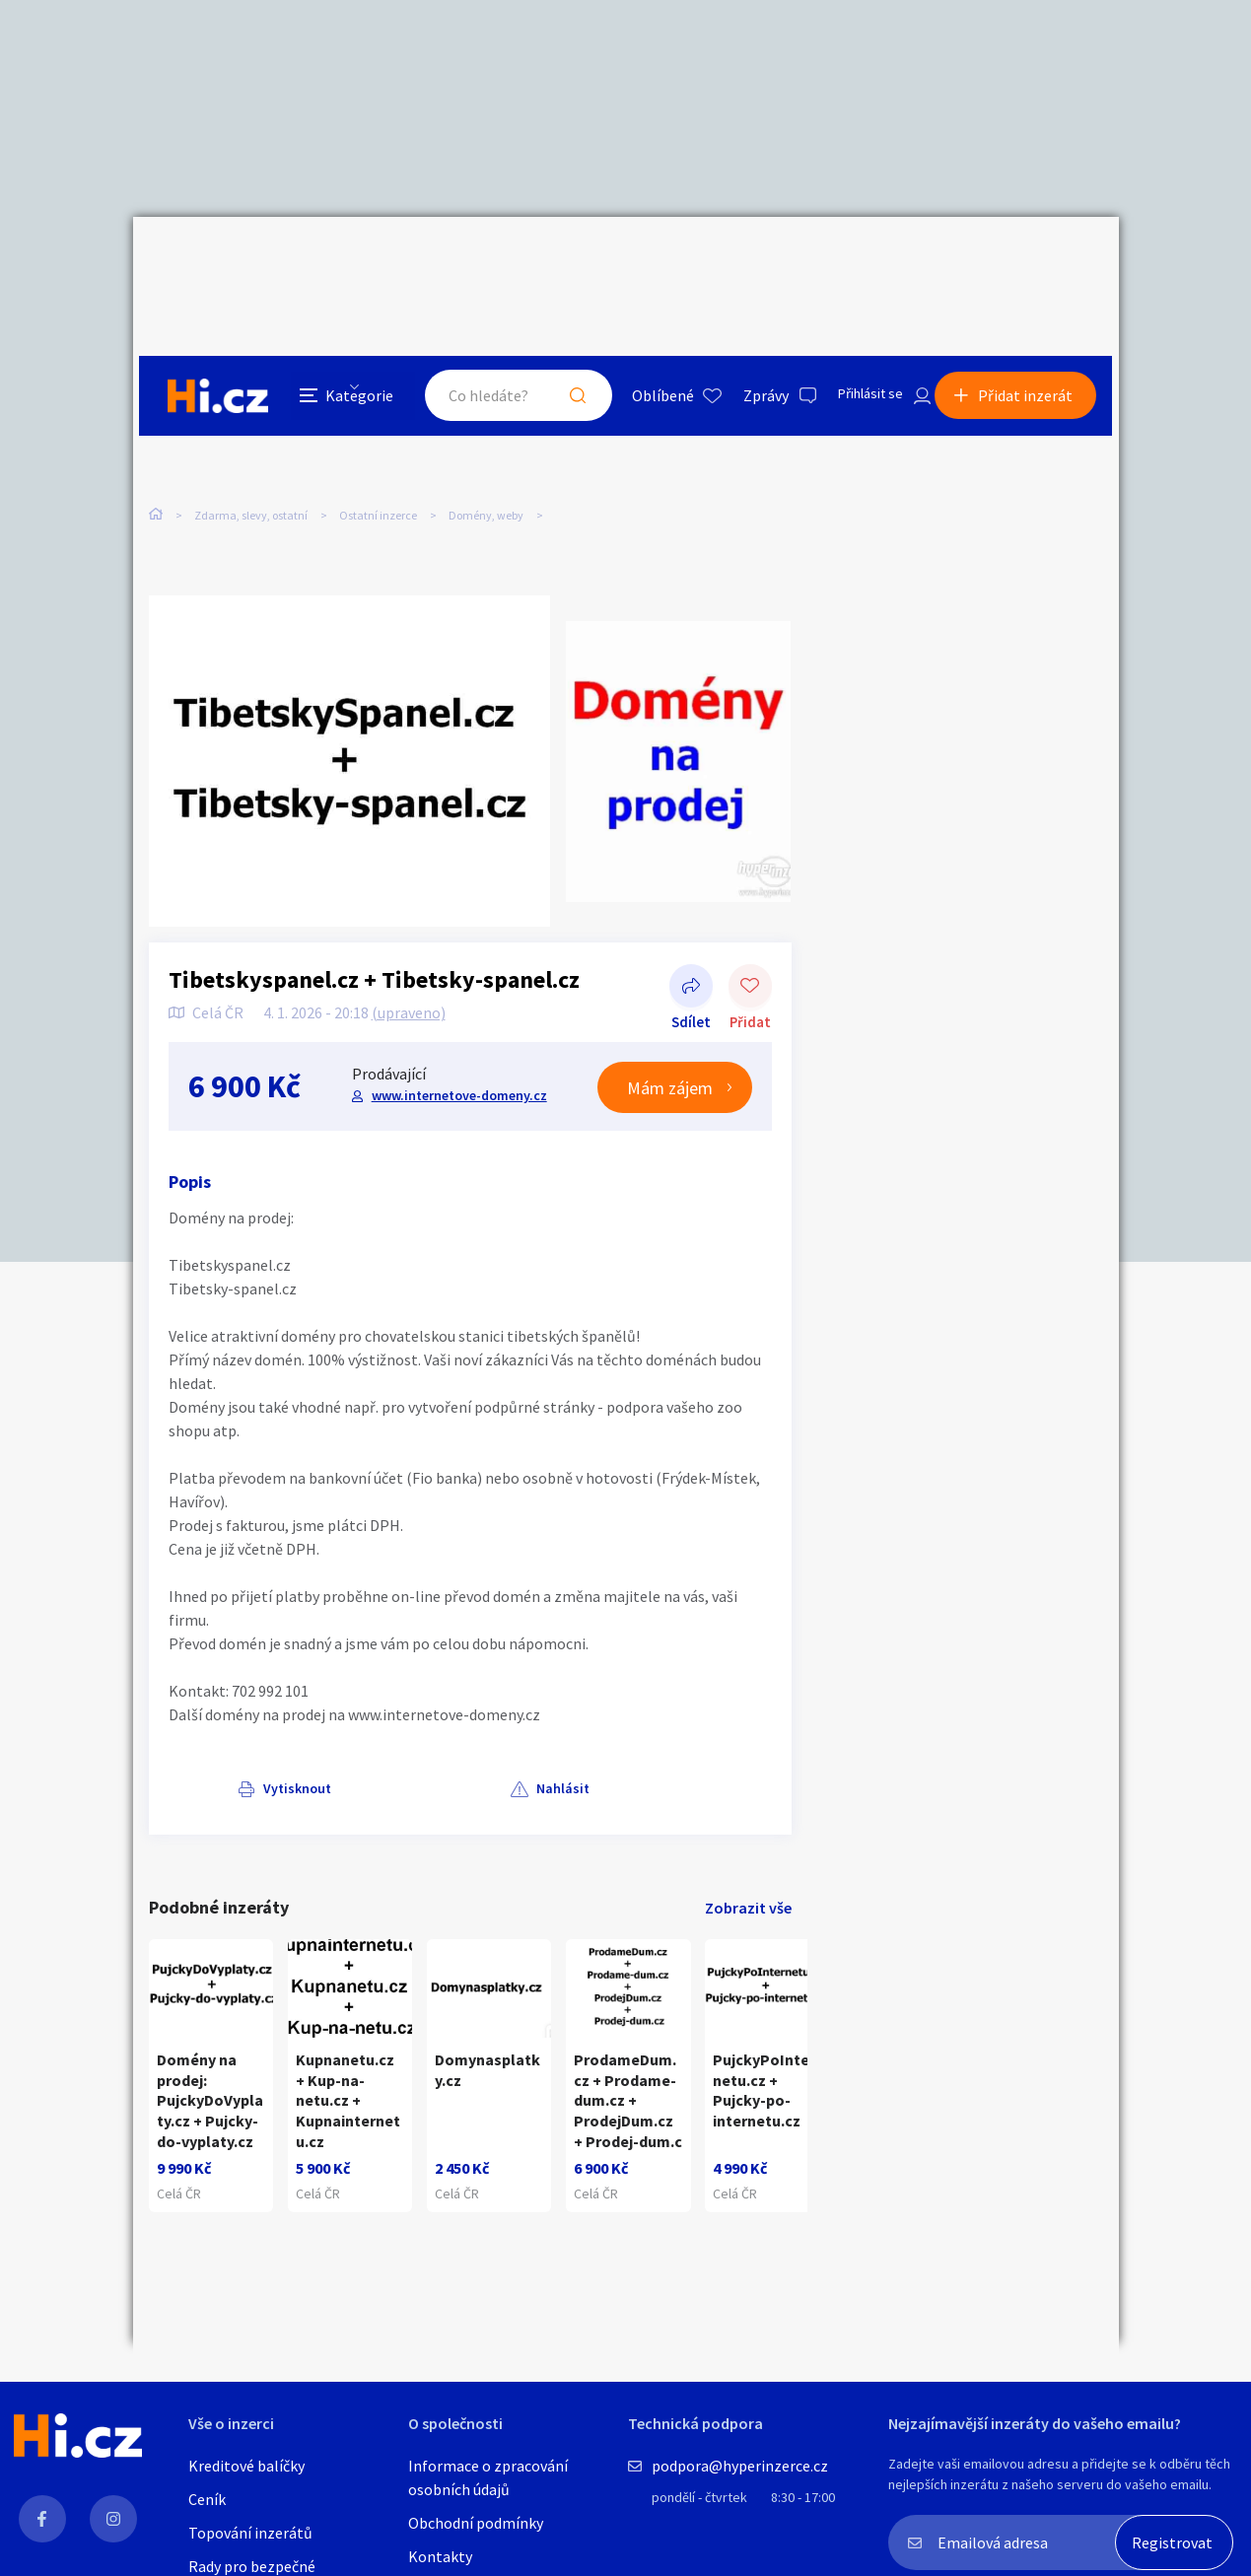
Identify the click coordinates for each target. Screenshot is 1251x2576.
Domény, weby (486, 413)
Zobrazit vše (748, 1835)
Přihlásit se (853, 260)
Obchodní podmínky (475, 2523)
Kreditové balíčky (246, 2465)
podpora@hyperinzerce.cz (740, 2465)
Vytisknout (228, 1717)
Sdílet (691, 916)
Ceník (207, 2499)
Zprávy (743, 260)
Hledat (555, 260)
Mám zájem (670, 1017)
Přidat (750, 916)
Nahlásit (347, 1717)
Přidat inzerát (1032, 260)
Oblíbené (640, 260)
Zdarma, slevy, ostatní (251, 413)
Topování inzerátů (250, 2532)
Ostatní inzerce (378, 413)
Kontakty (440, 2556)
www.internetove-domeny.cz (457, 1024)
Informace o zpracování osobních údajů (488, 2477)
